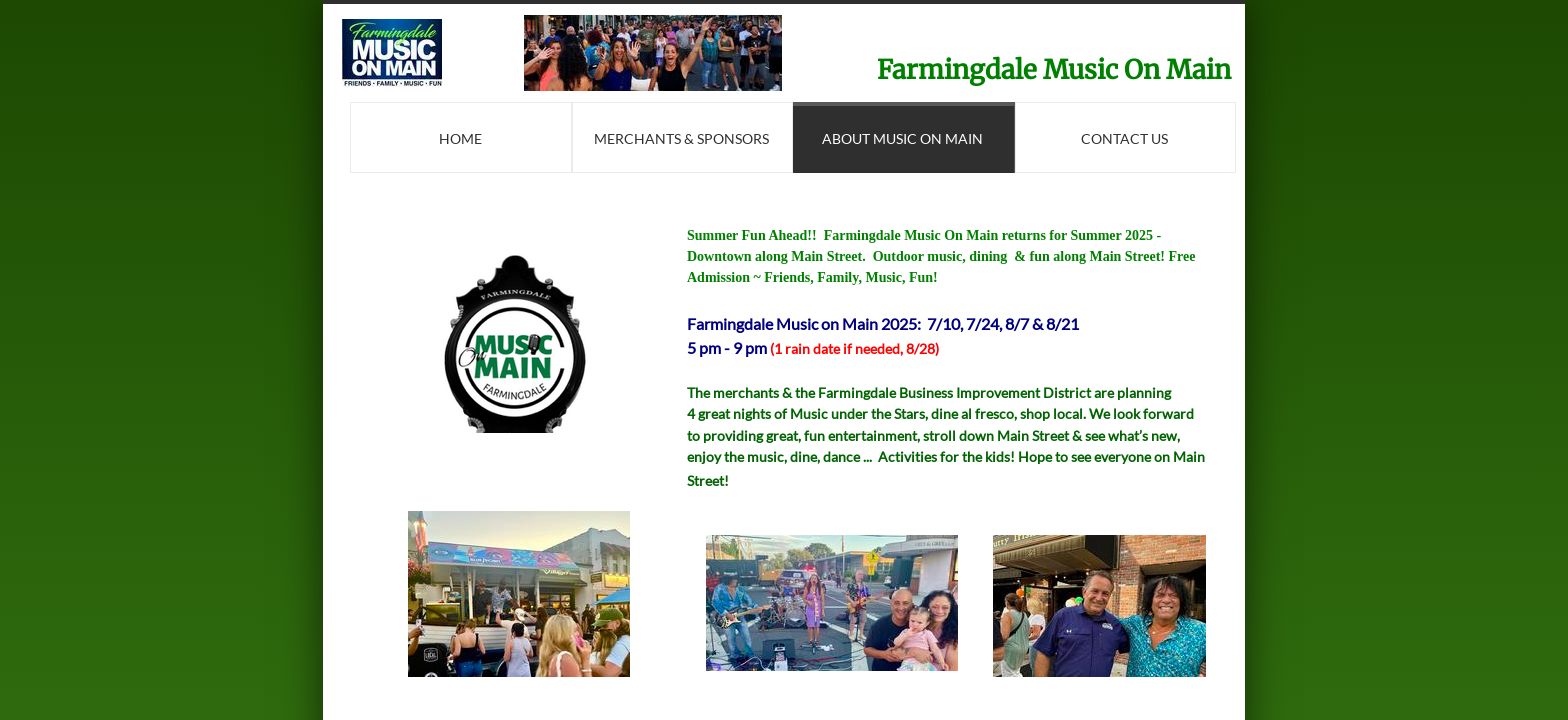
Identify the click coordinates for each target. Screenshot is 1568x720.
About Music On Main (902, 138)
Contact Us (1124, 138)
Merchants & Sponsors (681, 138)
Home (460, 138)
